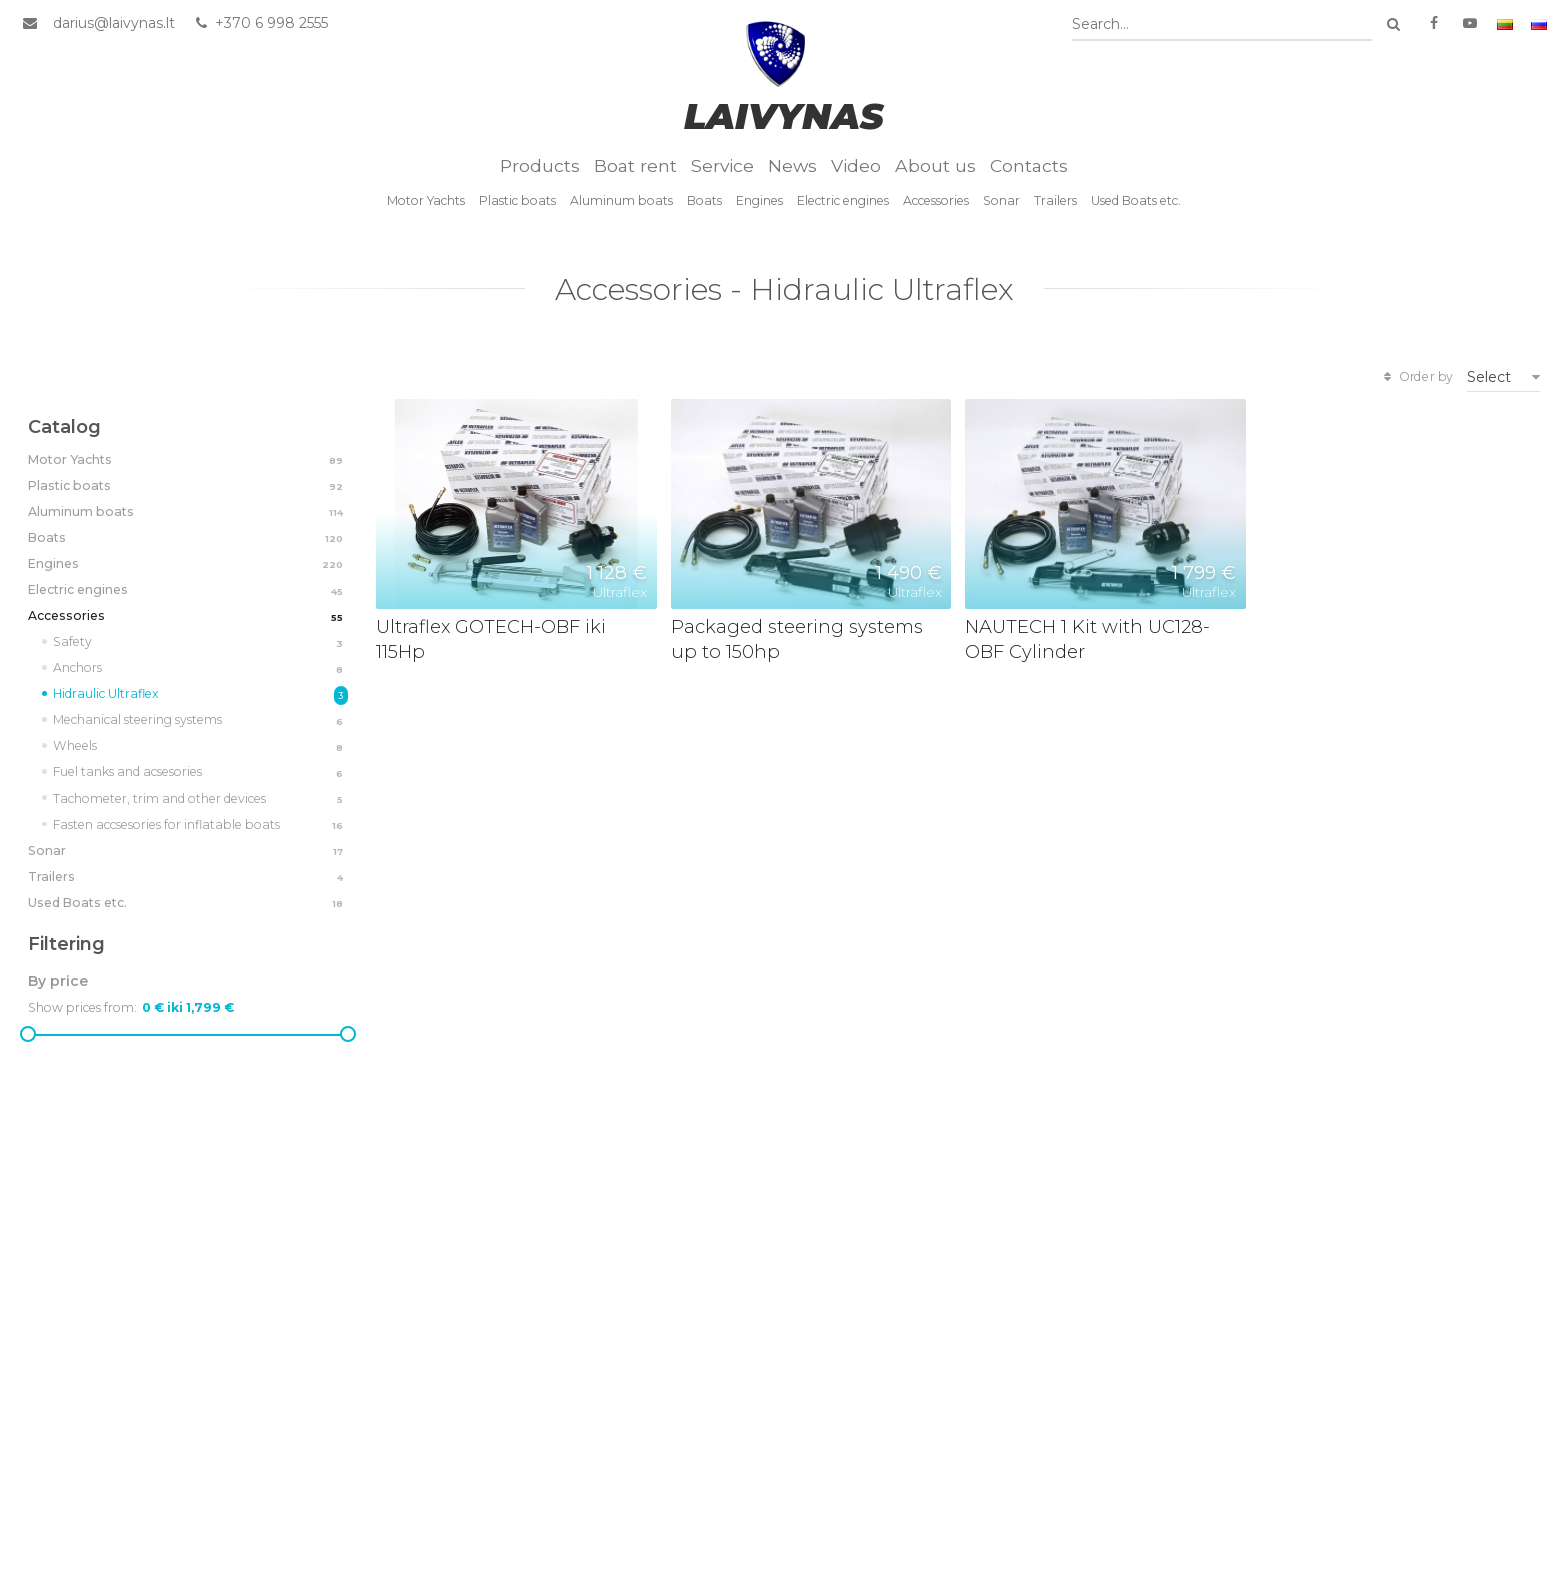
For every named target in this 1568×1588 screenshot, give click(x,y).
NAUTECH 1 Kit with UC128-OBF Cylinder (1087, 639)
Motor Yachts (426, 200)
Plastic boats (517, 200)
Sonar (1001, 200)
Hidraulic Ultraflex (200, 695)
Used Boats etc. (1136, 200)
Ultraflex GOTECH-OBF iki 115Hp (491, 639)
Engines (759, 200)
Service (722, 165)
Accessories (936, 200)
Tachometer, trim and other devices (200, 800)
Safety (200, 643)
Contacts (1029, 165)
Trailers (1055, 200)
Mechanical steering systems (200, 721)
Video (856, 165)
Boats (704, 200)
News (792, 165)
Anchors (200, 669)
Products (540, 165)
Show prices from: (82, 1007)
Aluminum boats (621, 200)
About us (935, 165)
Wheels (200, 747)
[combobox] (1222, 24)
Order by (1416, 377)
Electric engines (843, 200)
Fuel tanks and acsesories (200, 773)
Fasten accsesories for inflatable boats (200, 826)
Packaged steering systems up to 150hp (797, 639)
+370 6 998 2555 (260, 23)
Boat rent (635, 165)
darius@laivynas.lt (114, 23)
